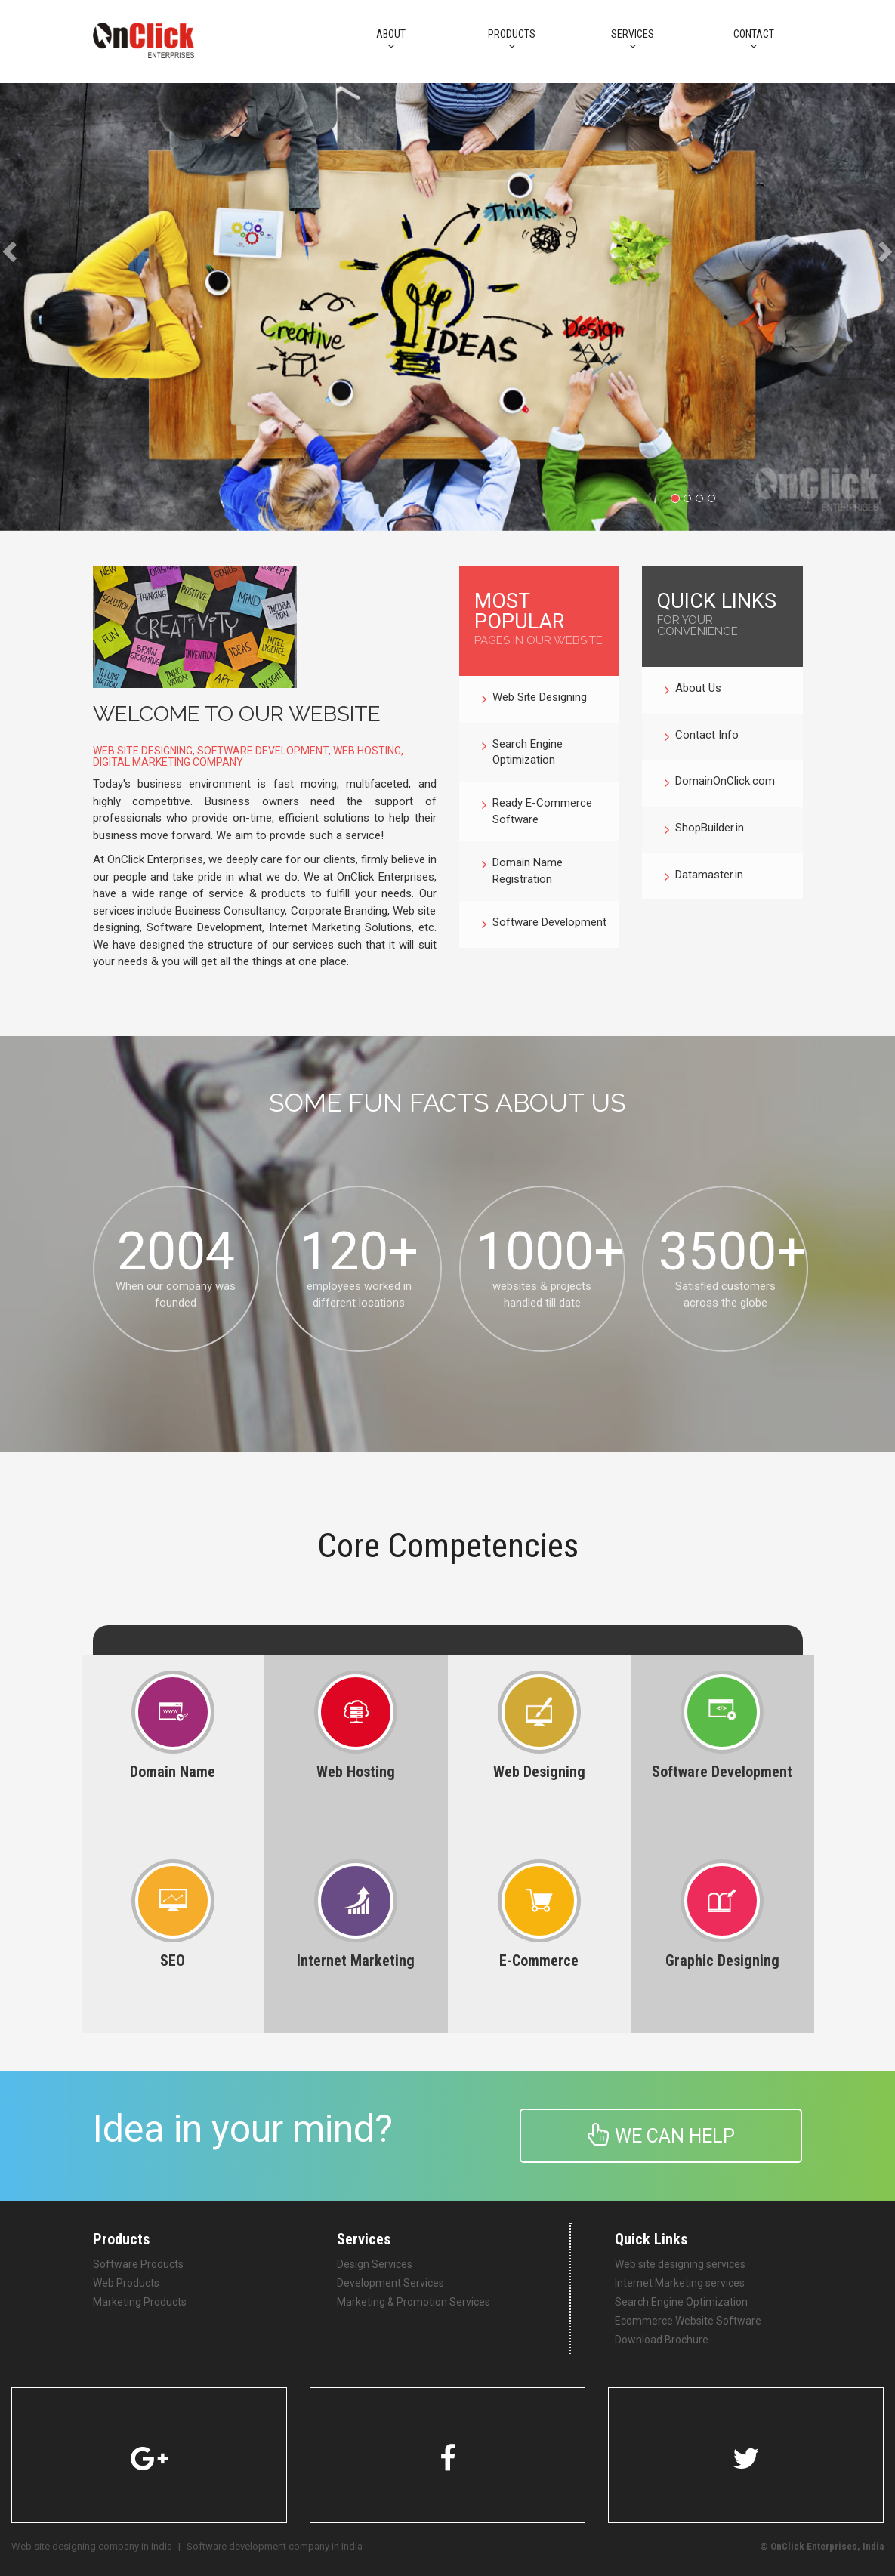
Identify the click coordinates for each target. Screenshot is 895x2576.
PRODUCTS (512, 39)
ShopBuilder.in (704, 830)
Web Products (126, 2283)
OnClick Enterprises (813, 2546)
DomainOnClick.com (720, 783)
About (391, 39)
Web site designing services (680, 2264)
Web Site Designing (534, 699)
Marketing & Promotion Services (413, 2302)
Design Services (374, 2264)
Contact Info (702, 737)
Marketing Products (140, 2302)
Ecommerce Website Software (688, 2321)
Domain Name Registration (522, 871)
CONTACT (753, 39)
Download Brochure (661, 2340)
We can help (661, 2135)
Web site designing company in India (91, 2546)
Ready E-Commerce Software (537, 811)
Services (632, 39)
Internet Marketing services (680, 2283)
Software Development (544, 924)
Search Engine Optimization (522, 752)
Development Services (390, 2283)
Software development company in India (275, 2546)
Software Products (138, 2264)
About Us (693, 690)
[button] (22, 307)
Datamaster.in (704, 877)
